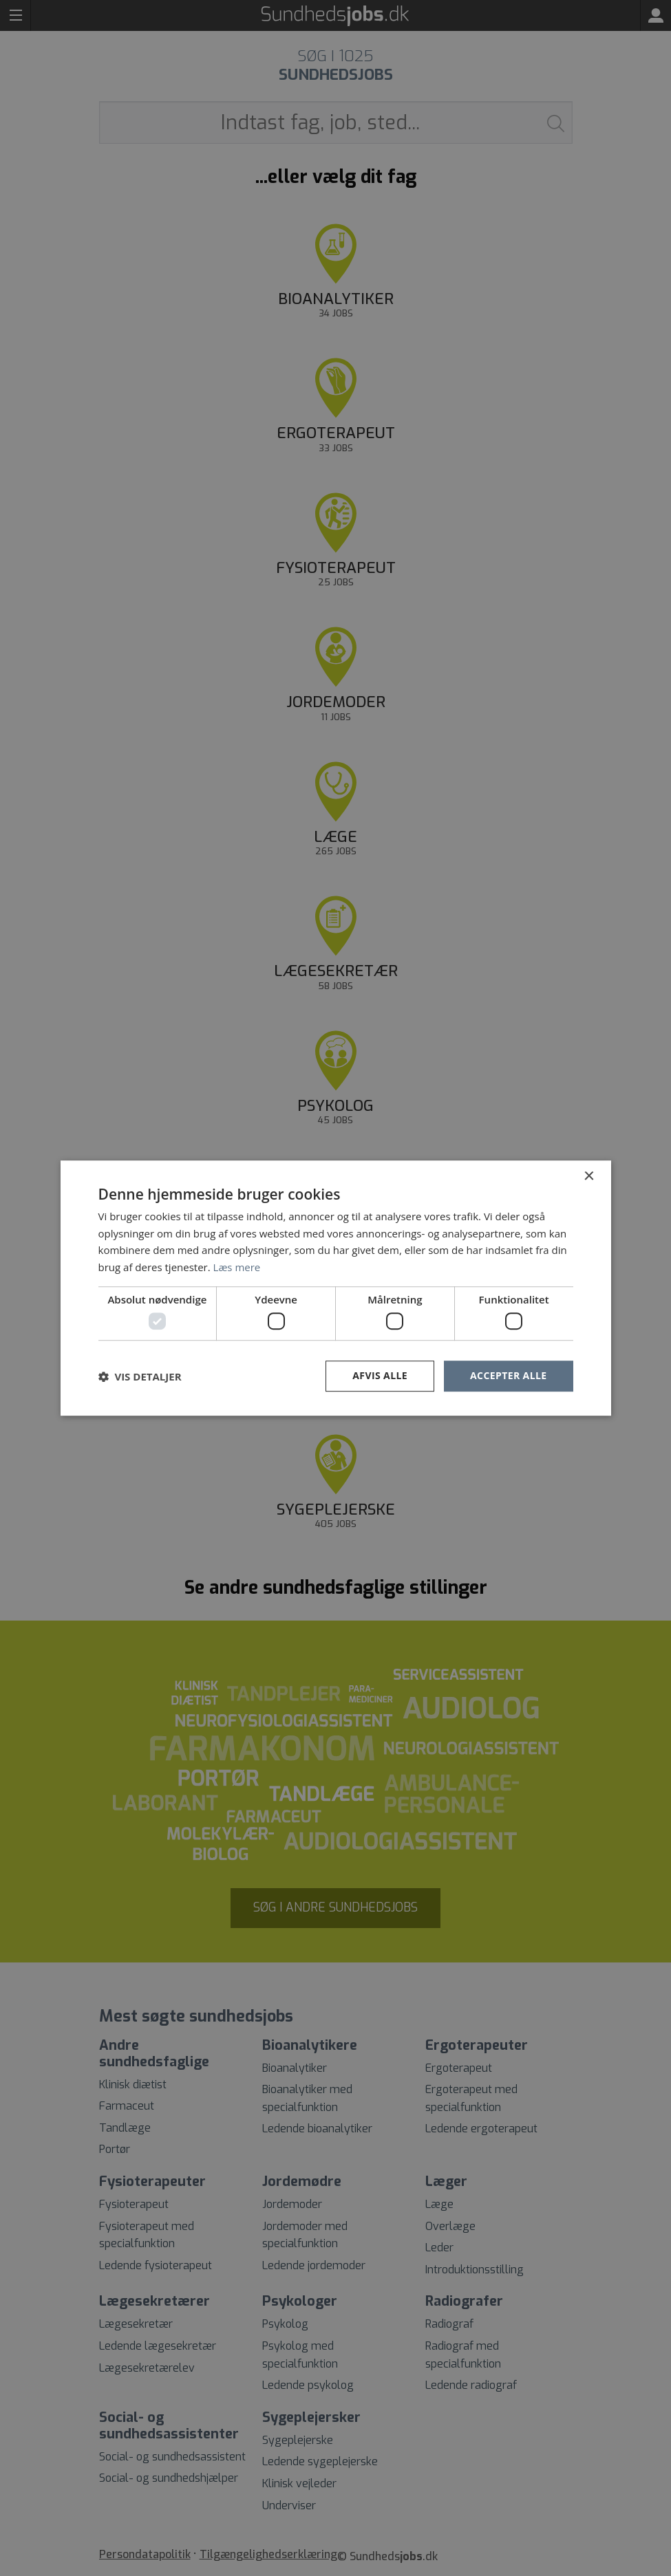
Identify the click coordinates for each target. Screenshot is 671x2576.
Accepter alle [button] (508, 1376)
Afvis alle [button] (379, 1376)
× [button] (589, 1176)
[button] (140, 1376)
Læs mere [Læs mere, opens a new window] (237, 1267)
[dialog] (335, 1288)
